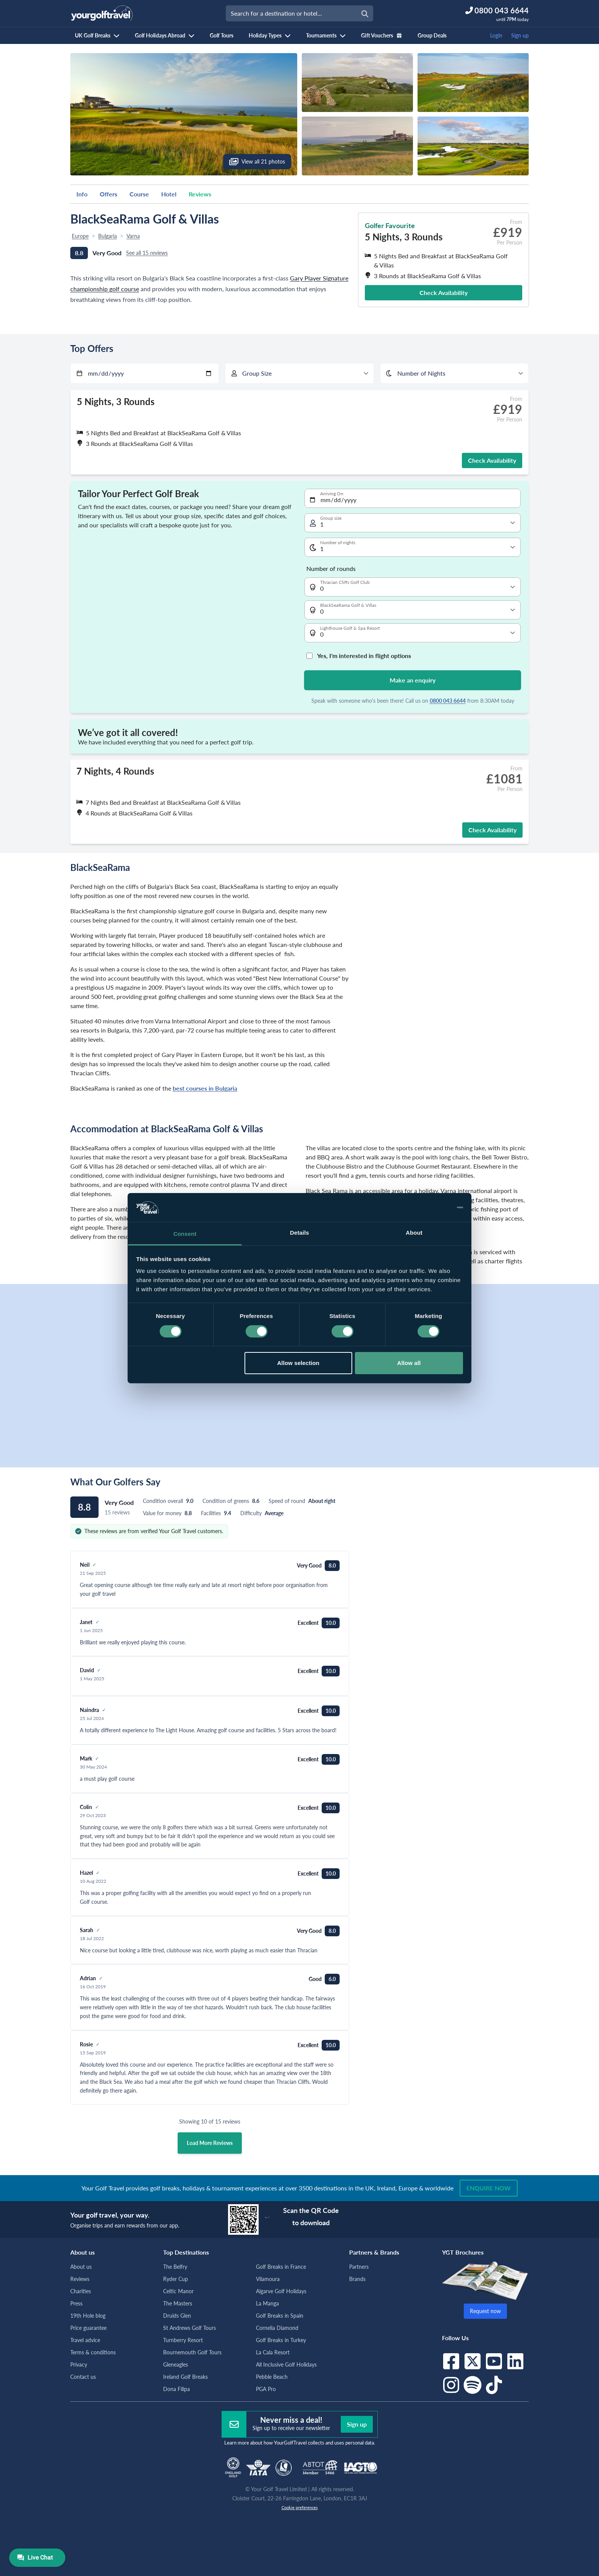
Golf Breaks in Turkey (281, 2340)
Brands (357, 2279)
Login (496, 35)
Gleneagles (175, 2364)
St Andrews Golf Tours (189, 2328)
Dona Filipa (176, 2389)
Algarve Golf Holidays (281, 2291)
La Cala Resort (273, 2352)
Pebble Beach (272, 2376)
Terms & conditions (93, 2352)
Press (76, 2303)
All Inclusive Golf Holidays (286, 2364)
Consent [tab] (185, 1233)
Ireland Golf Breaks (185, 2376)
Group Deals (432, 35)
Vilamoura (268, 2279)
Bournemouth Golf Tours (192, 2352)
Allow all (409, 1363)
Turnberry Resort (183, 2340)
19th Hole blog (87, 2315)
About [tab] (414, 1232)
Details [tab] (299, 1232)
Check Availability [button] (443, 292)
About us (81, 2266)
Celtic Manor (178, 2291)
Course (139, 194)
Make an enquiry (412, 680)
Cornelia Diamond (277, 2328)
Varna (133, 236)
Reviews (200, 194)
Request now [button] (485, 2311)
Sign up (520, 35)
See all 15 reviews (147, 253)
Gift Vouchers (381, 35)
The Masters (177, 2303)
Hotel (168, 194)
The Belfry (175, 2266)
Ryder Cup (175, 2279)
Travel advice (85, 2340)
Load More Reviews (210, 2143)
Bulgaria (107, 236)
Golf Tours (221, 35)
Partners (359, 2266)
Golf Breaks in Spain (279, 2315)
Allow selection (298, 1363)
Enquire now (488, 2188)
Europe (80, 236)
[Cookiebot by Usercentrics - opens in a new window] (429, 1207)
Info (81, 194)
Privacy (78, 2364)
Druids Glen (177, 2315)
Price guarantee (88, 2328)
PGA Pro (266, 2389)
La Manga (267, 2303)
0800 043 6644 (448, 700)
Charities (80, 2291)
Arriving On (331, 493)
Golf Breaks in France (281, 2266)
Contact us (83, 2376)
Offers (108, 194)
